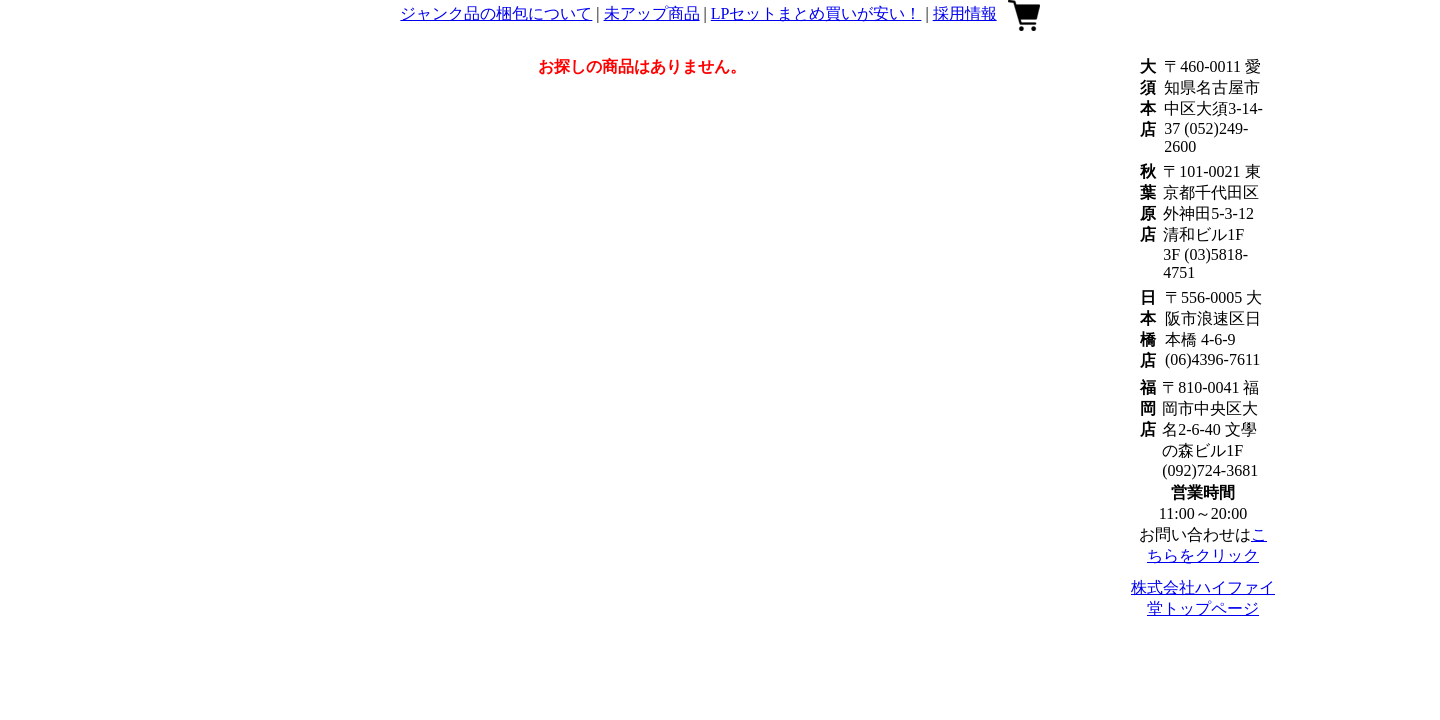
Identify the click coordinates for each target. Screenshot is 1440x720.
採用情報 (965, 13)
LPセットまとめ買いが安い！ (816, 13)
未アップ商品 (652, 13)
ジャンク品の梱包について (496, 13)
